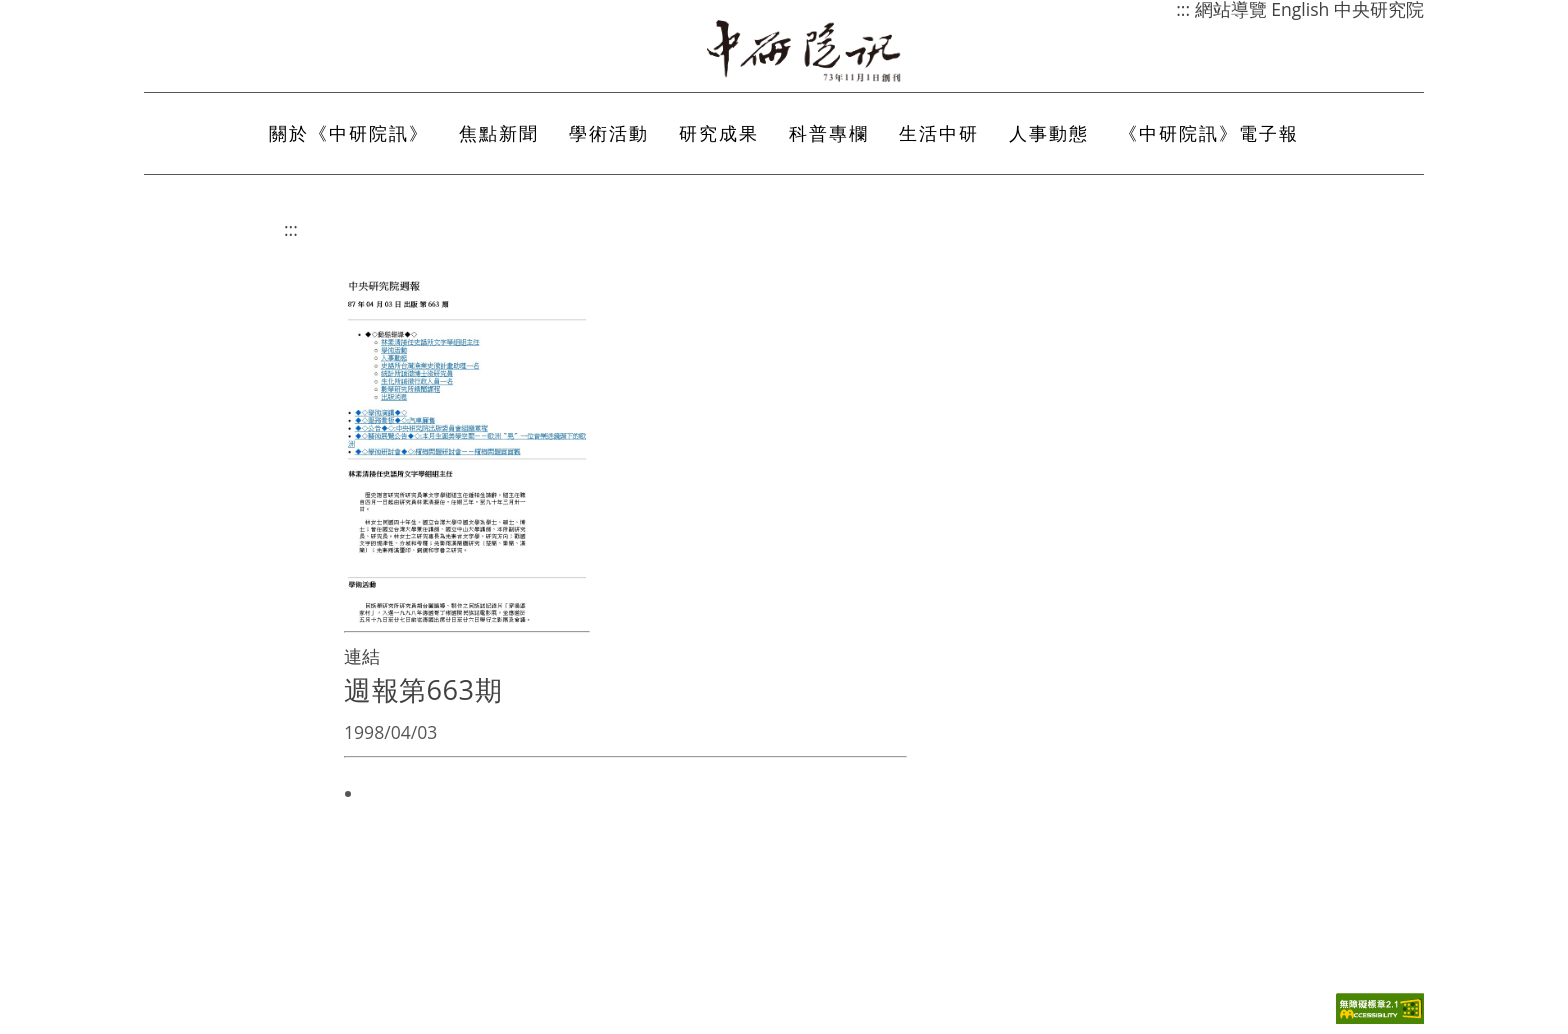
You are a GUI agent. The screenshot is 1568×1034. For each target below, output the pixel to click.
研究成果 (719, 133)
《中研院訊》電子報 (1209, 133)
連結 (362, 656)
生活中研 (939, 133)
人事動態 (1049, 133)
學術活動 (609, 133)
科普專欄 (829, 133)
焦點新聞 (499, 133)
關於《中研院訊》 (349, 133)
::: (291, 229)
